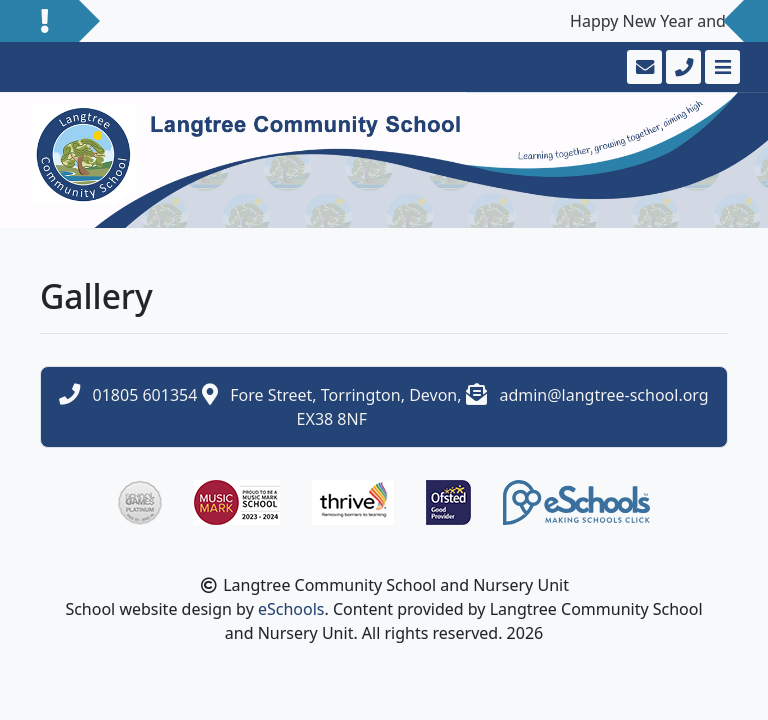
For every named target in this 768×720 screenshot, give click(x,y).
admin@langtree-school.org (603, 395)
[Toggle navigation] (720, 67)
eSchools (291, 609)
